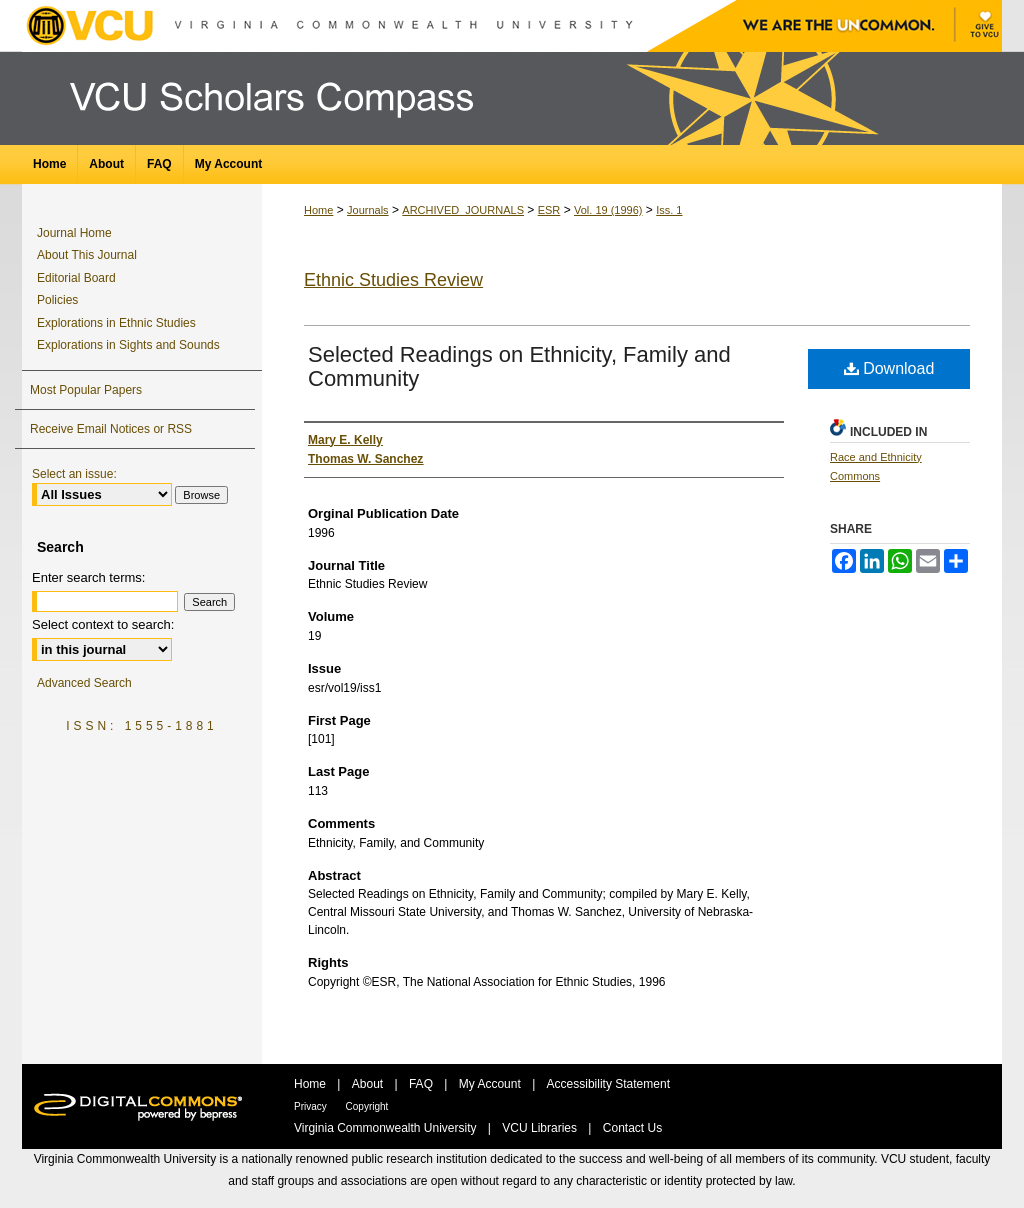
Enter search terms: (88, 577)
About (369, 1084)
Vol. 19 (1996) (608, 210)
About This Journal (87, 255)
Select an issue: (74, 474)
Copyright (367, 1106)
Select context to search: (103, 624)
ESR (549, 210)
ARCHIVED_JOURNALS (463, 210)
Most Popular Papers (86, 390)
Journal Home (74, 233)
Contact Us (632, 1128)
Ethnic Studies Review (393, 280)
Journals (368, 210)
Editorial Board (76, 278)
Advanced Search (84, 683)
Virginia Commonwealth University (387, 1128)
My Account (491, 1084)
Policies (57, 300)
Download (889, 368)
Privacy (312, 1106)
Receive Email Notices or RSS (111, 429)
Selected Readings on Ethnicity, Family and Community (519, 366)
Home (318, 210)
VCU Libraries (541, 1128)
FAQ (422, 1084)
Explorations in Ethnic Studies (116, 323)
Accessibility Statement (608, 1084)
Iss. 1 (669, 210)
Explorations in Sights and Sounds (128, 345)
